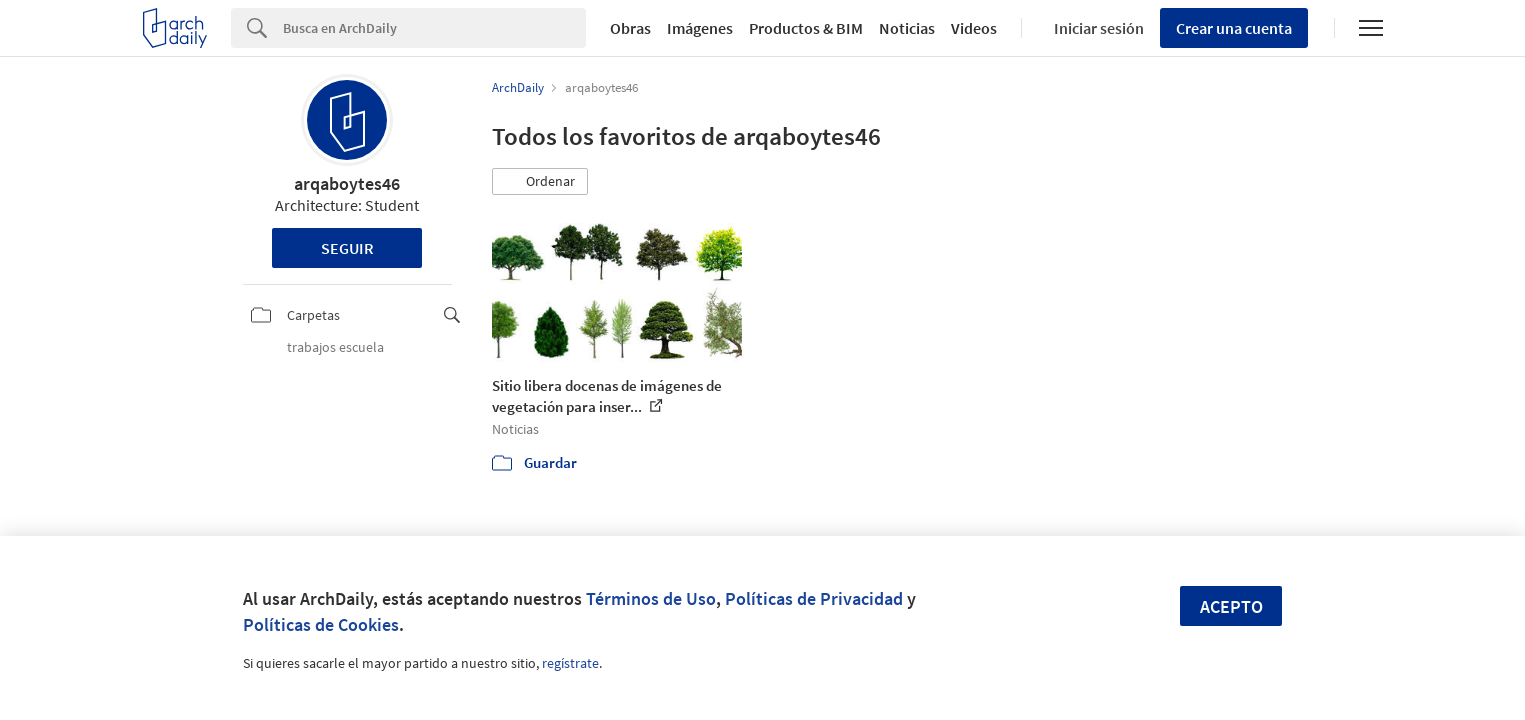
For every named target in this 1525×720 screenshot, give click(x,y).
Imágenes (700, 28)
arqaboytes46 (347, 183)
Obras (630, 28)
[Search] (434, 28)
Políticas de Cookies (321, 624)
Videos (974, 28)
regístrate (570, 663)
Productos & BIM (806, 28)
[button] (540, 182)
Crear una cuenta (1234, 28)
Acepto (1231, 606)
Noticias (907, 28)
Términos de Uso (651, 598)
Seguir (347, 248)
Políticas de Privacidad (814, 598)
